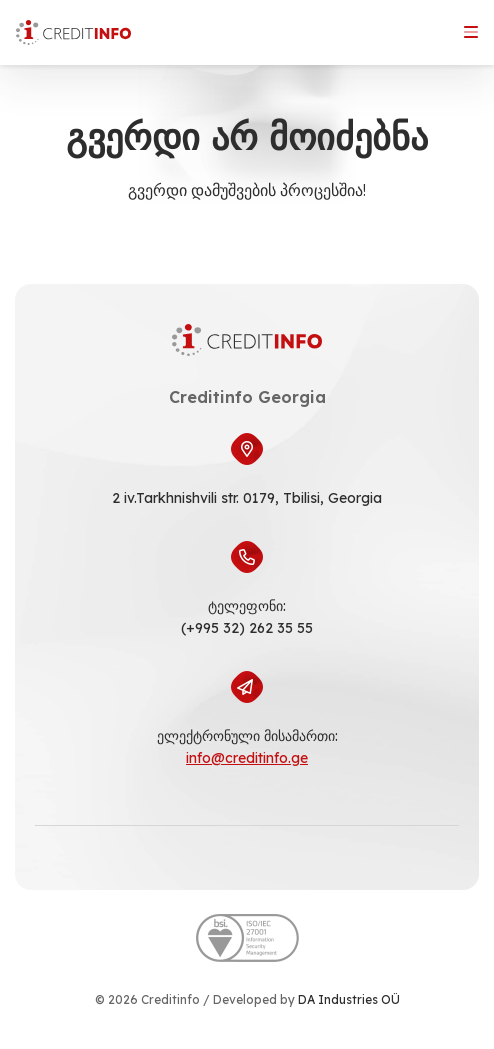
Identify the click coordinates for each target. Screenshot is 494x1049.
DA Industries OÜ (349, 999)
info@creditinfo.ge (247, 758)
